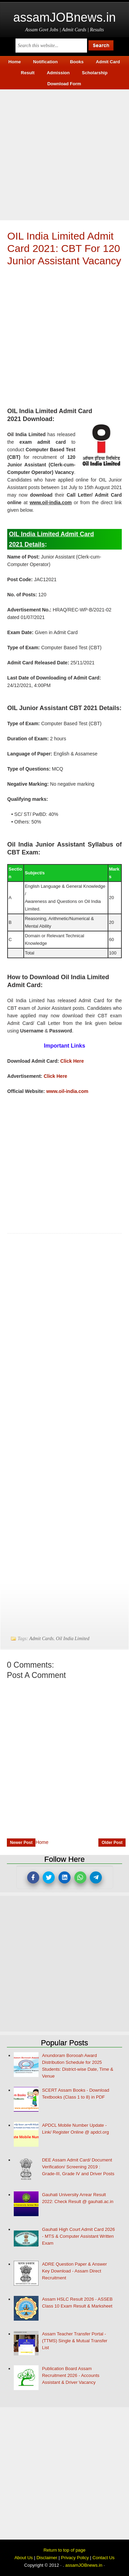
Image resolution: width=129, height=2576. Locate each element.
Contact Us (104, 2557)
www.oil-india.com (67, 1091)
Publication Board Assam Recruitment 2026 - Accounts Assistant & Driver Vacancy (70, 2375)
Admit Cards (41, 1638)
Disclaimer (46, 2557)
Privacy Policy (75, 2557)
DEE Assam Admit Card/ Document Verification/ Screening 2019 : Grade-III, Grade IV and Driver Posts (78, 2166)
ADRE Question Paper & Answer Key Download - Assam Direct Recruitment (74, 2271)
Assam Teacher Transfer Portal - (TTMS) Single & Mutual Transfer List (74, 2340)
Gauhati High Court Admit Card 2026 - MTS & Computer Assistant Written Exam (78, 2236)
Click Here (72, 1061)
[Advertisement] (64, 153)
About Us (23, 2557)
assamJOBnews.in (64, 17)
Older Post (111, 1842)
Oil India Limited (72, 1638)
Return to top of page (64, 2550)
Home (41, 1842)
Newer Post (21, 1842)
